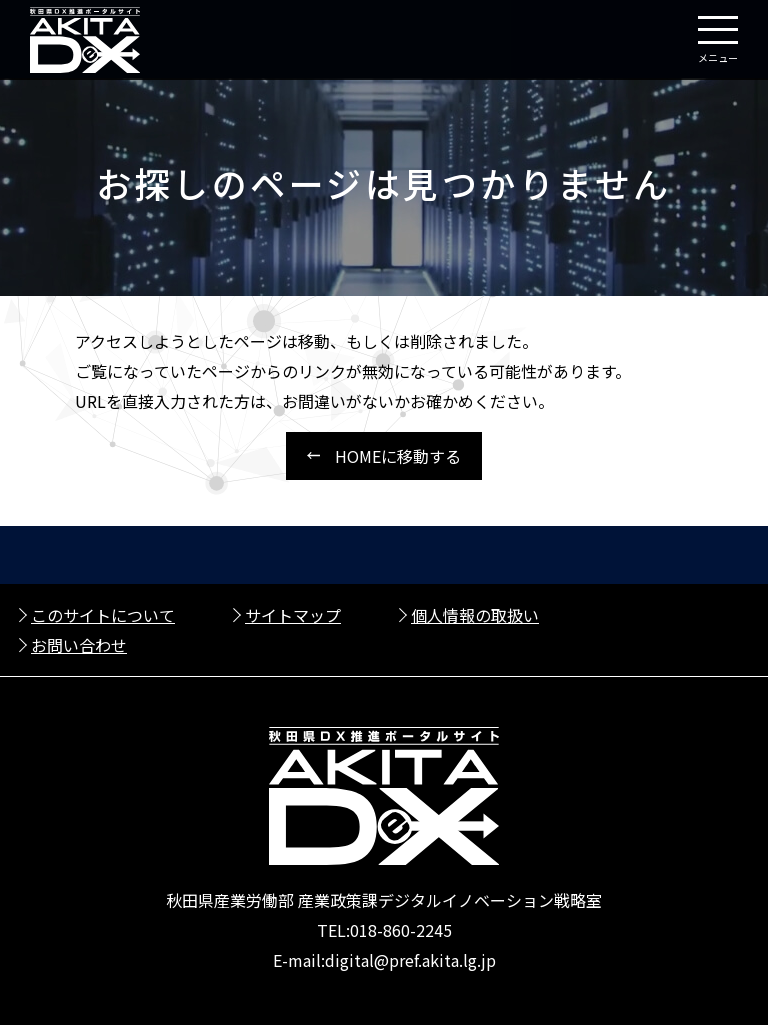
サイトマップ (293, 615)
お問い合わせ (79, 645)
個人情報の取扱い (475, 615)
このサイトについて (103, 615)
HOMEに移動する (398, 456)
